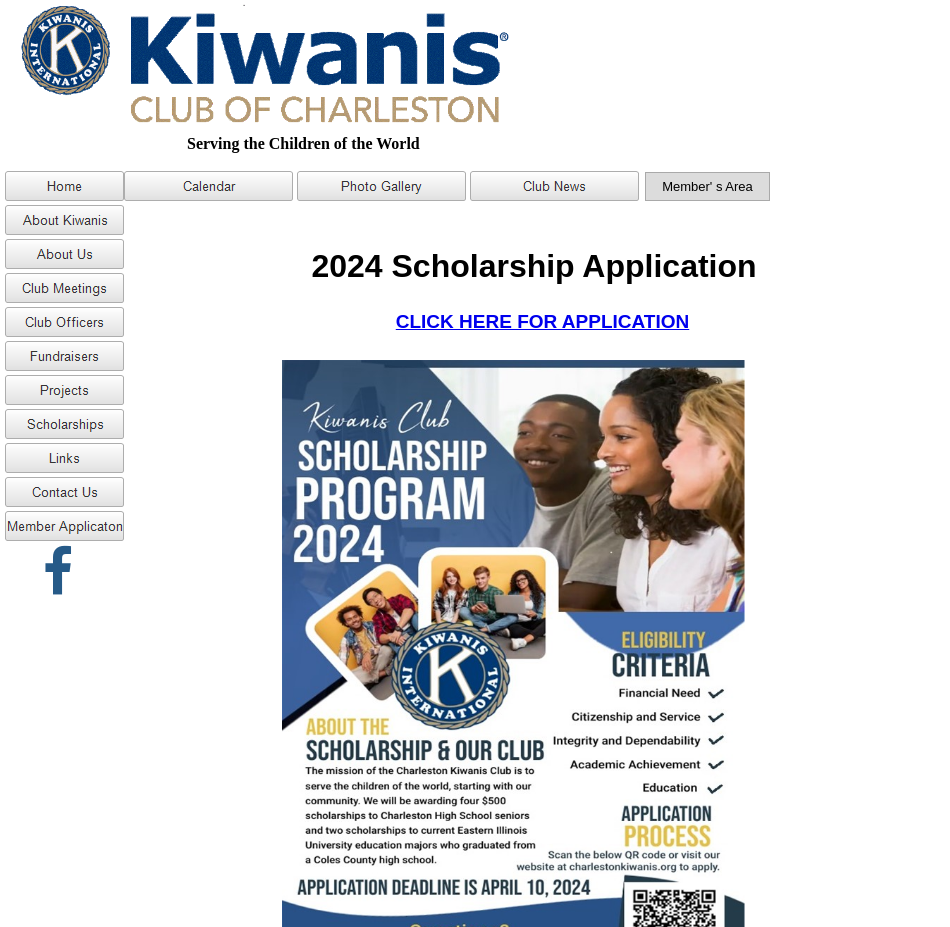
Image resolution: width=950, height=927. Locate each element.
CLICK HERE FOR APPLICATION (542, 321)
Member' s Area (707, 186)
